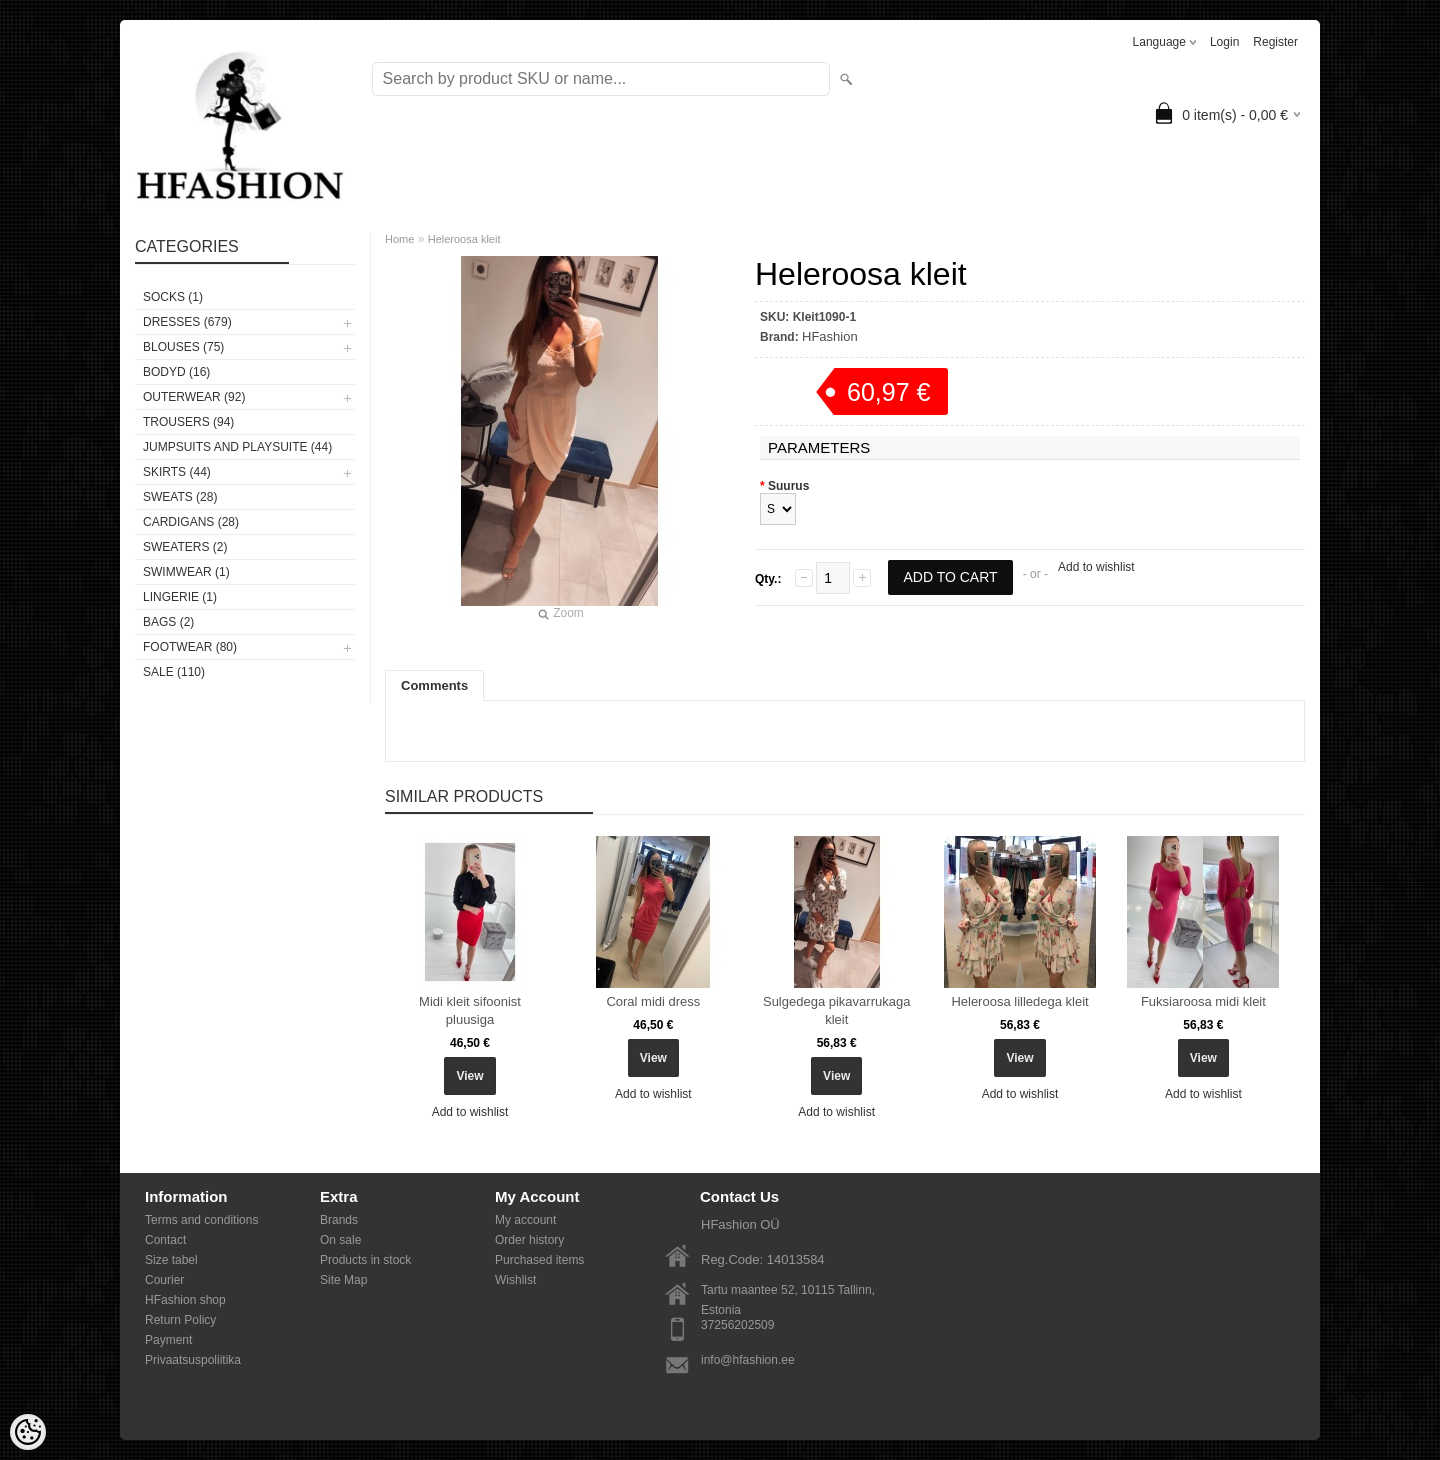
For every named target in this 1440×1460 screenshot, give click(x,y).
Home (399, 239)
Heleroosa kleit (464, 239)
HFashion (830, 336)
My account (525, 1220)
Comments (434, 685)
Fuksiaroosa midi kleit (1203, 1001)
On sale (340, 1240)
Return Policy (180, 1320)
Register (1275, 42)
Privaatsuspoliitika (193, 1360)
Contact (165, 1240)
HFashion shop (185, 1300)
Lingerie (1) (180, 597)
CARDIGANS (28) (191, 522)
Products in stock (365, 1260)
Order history (529, 1240)
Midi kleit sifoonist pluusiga (470, 1010)
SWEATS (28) (180, 497)
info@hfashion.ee (748, 1360)
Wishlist (515, 1280)
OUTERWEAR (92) (194, 397)
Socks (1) (173, 297)
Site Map (343, 1280)
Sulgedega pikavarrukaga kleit (836, 1010)
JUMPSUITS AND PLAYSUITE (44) (237, 447)
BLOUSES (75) (183, 347)
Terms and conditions (201, 1220)
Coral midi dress (653, 1001)
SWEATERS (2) (185, 547)
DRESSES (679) (187, 322)
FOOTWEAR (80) (190, 647)
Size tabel (171, 1260)
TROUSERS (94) (188, 422)
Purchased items (539, 1260)
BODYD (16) (176, 372)
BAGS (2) (168, 622)
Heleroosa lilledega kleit (1019, 1001)
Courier (164, 1280)
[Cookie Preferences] (28, 1432)
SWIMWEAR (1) (186, 572)
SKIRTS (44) (177, 472)
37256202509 (737, 1325)
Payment (168, 1340)
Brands (339, 1220)
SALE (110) (174, 672)
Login (1224, 42)
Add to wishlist (1096, 567)
